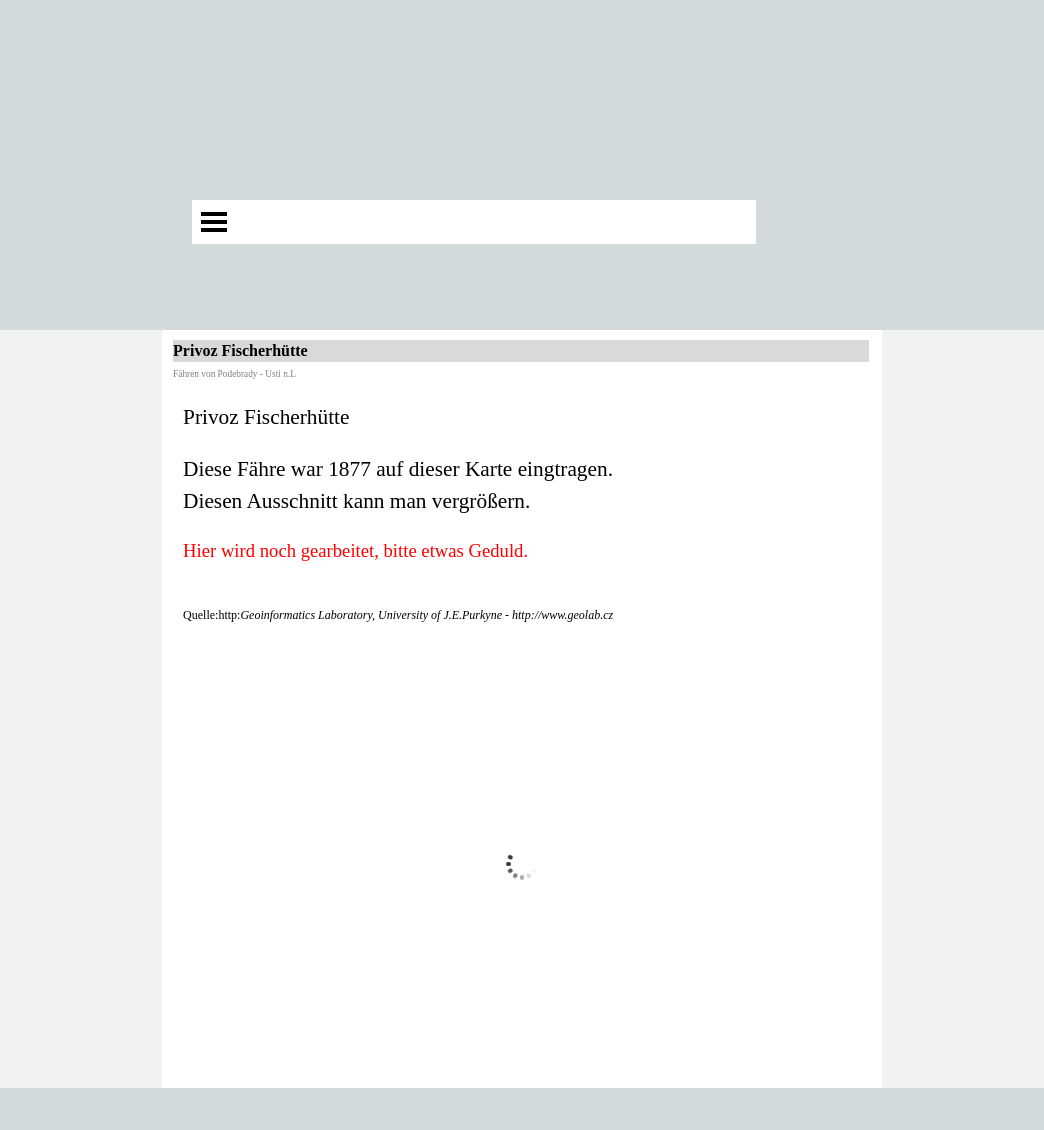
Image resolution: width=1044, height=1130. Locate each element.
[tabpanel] (522, 513)
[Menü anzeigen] (214, 222)
